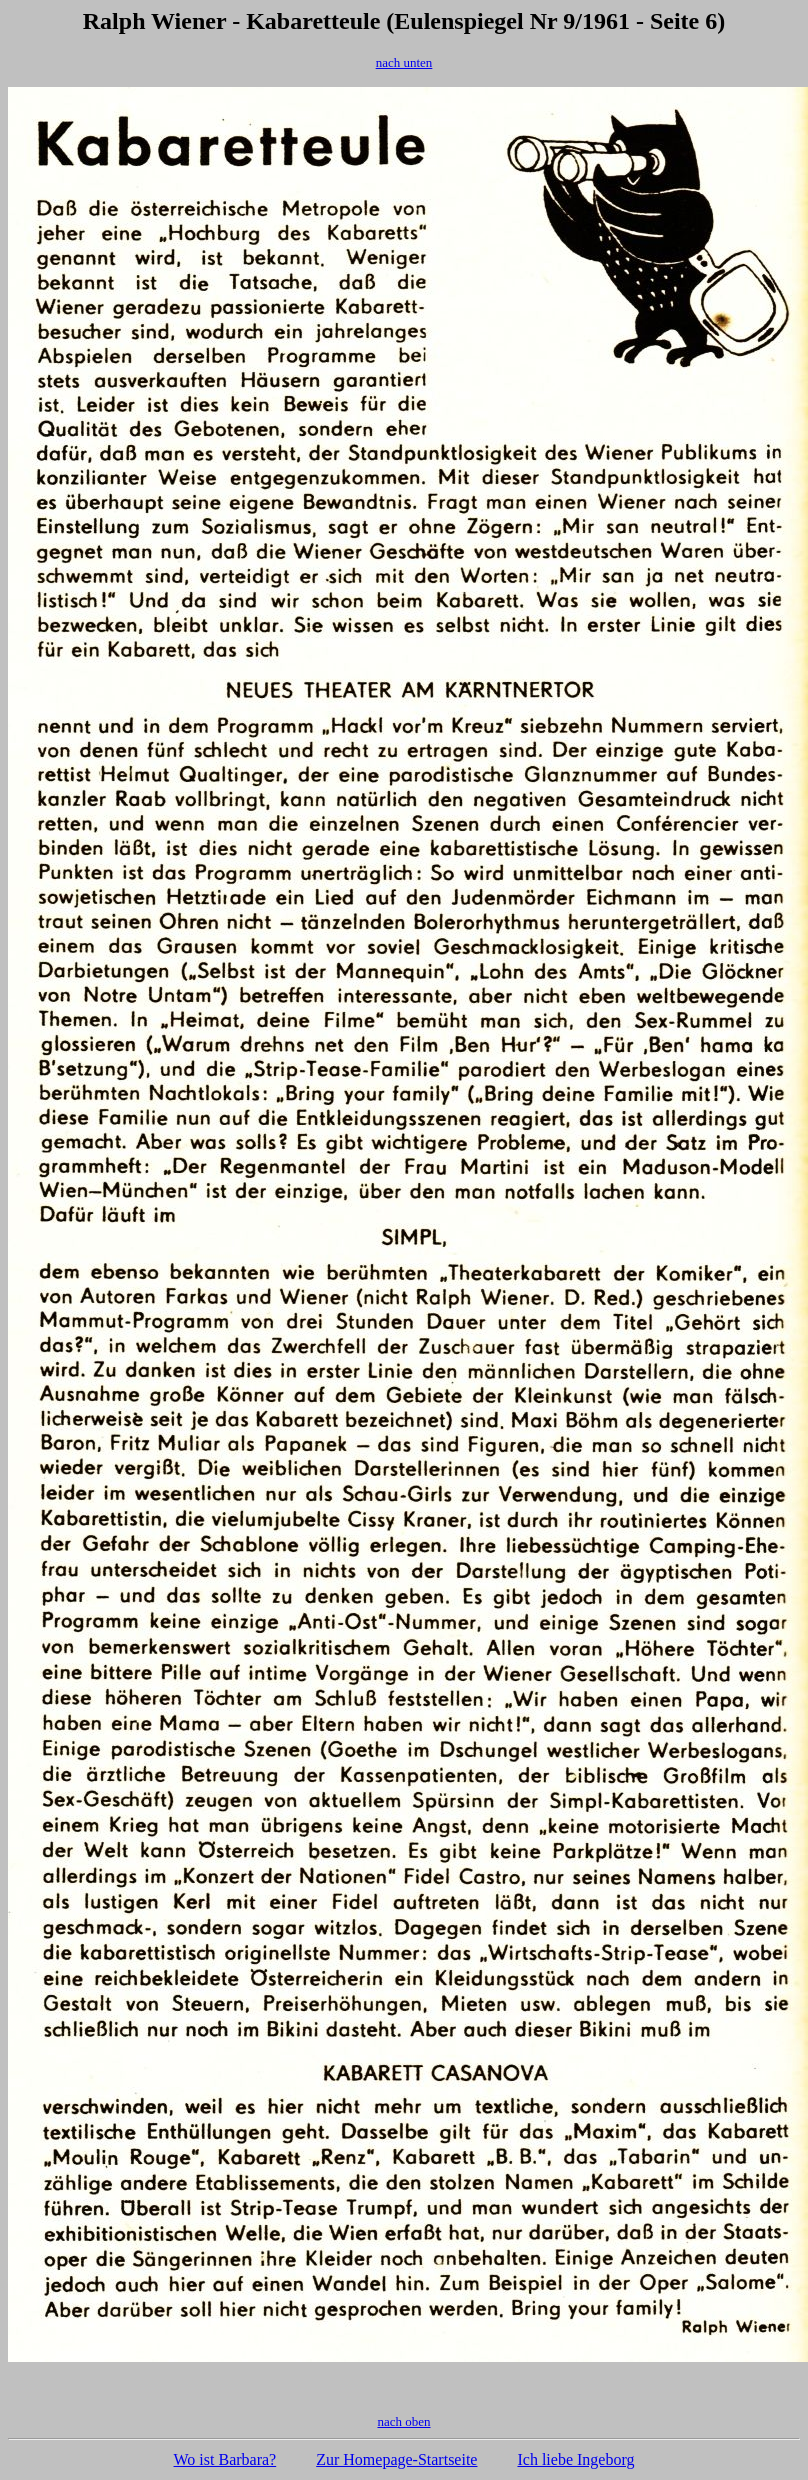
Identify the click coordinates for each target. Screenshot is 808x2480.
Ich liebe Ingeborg (575, 2459)
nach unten (404, 62)
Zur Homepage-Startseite (396, 2459)
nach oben (403, 2421)
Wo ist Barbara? (225, 2459)
